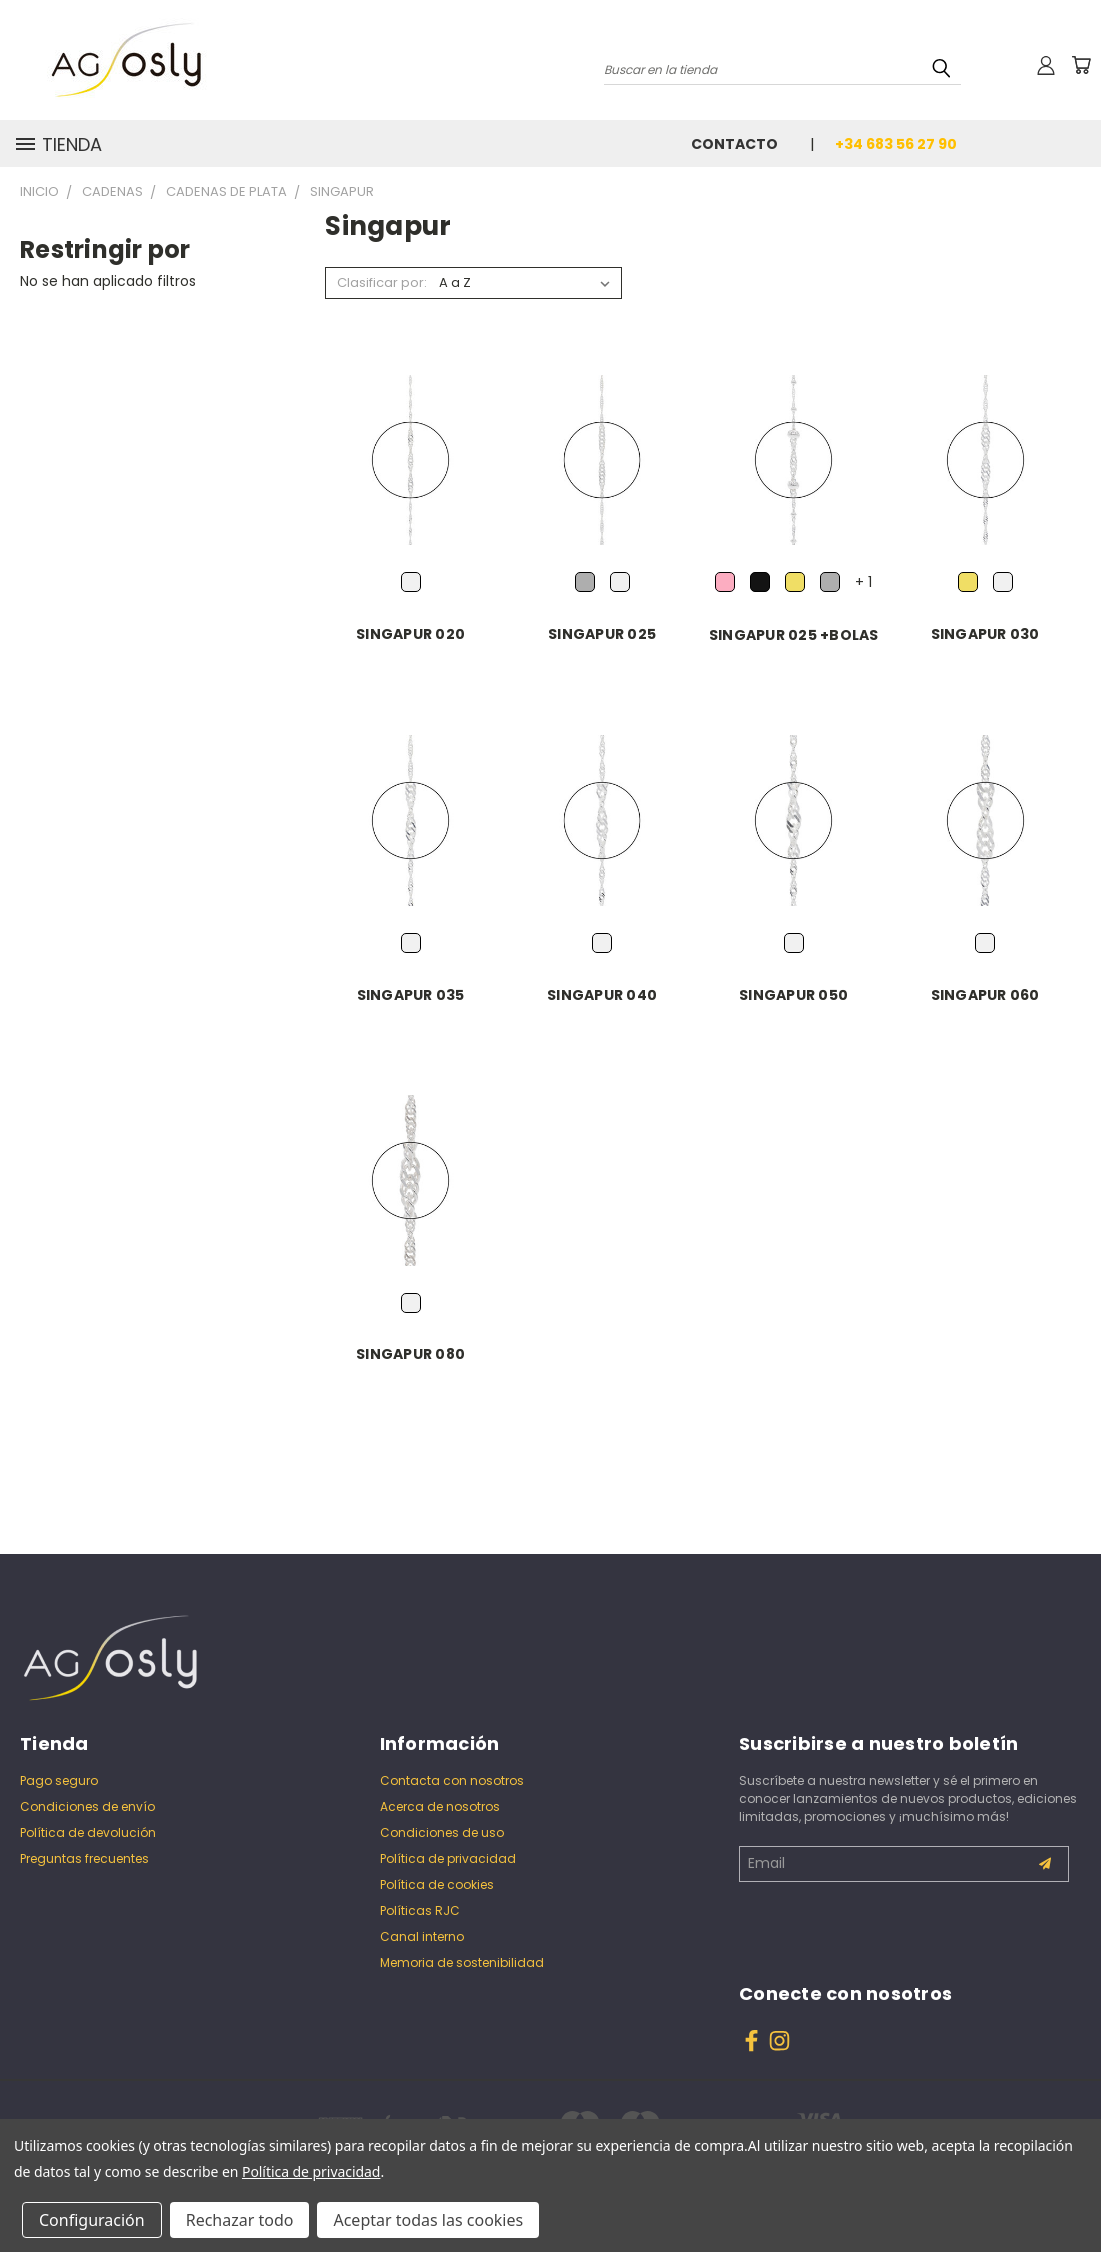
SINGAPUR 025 (602, 634)
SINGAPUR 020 (410, 634)
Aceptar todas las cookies (428, 2220)
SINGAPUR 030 (985, 634)
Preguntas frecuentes (84, 1858)
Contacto (734, 144)
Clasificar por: (382, 282)
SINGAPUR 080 (410, 1354)
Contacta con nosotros (452, 1780)
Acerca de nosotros (440, 1806)
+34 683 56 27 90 (896, 144)
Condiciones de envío (87, 1806)
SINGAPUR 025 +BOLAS (794, 635)
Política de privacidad (448, 1858)
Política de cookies (437, 1884)
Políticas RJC (420, 1910)
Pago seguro (59, 1780)
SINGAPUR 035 (411, 995)
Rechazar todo (240, 2220)
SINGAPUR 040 (602, 995)
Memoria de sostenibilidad (462, 1962)
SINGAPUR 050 (793, 995)
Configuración (92, 2220)
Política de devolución (88, 1832)
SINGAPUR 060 (985, 995)
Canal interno (422, 1936)
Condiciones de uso (442, 1832)
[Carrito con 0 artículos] (1081, 65)
